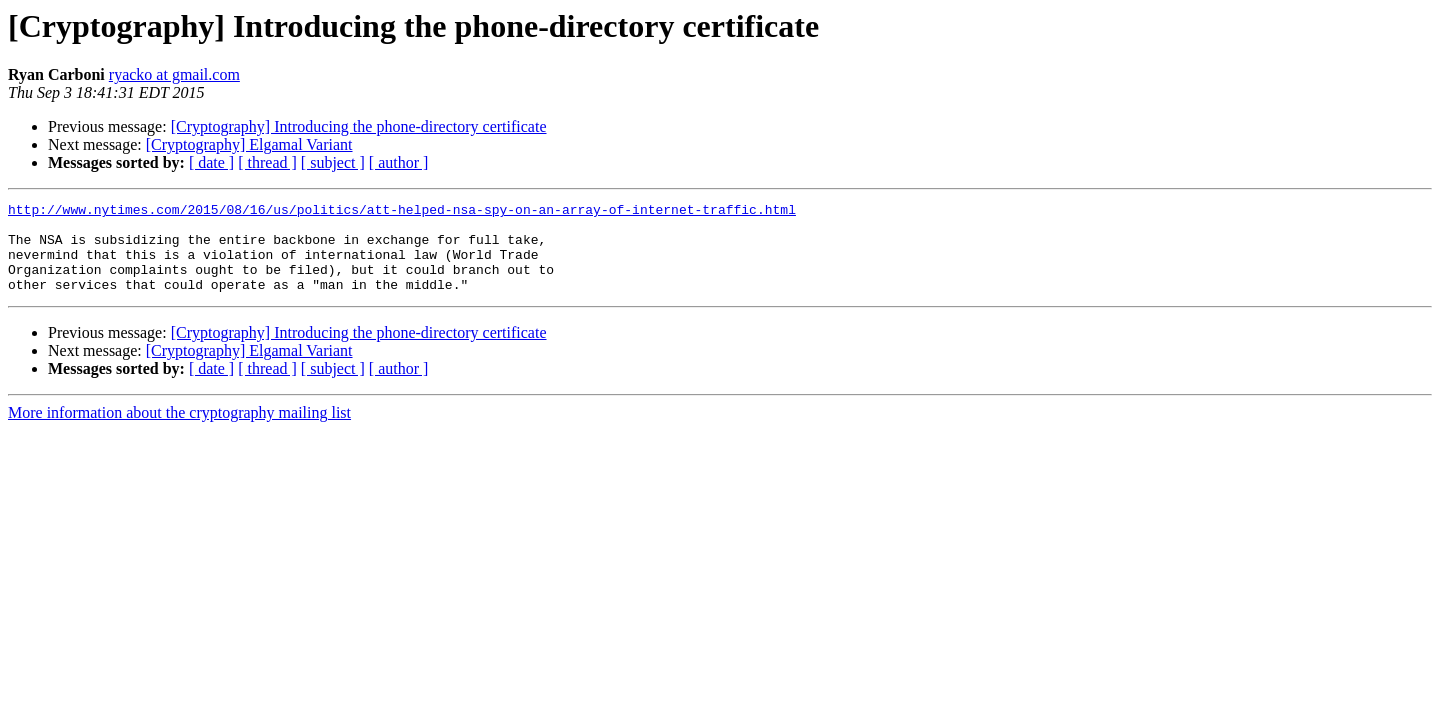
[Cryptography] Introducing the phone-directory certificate (359, 126)
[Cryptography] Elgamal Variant (249, 144)
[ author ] (399, 162)
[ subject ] (333, 162)
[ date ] (211, 162)
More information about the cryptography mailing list (179, 430)
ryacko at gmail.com (174, 74)
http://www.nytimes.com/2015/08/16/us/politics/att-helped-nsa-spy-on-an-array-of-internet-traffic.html (402, 212)
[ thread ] (267, 162)
